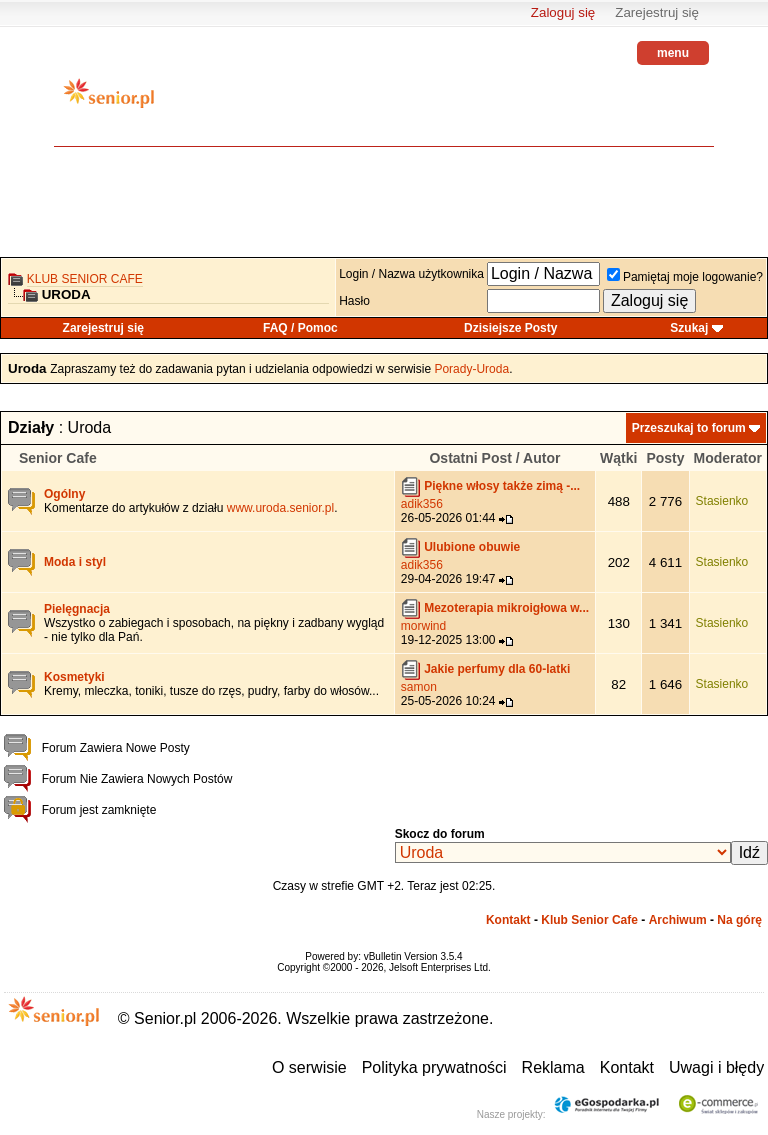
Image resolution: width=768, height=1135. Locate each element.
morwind (423, 626)
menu (673, 53)
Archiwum (678, 920)
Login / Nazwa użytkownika (411, 274)
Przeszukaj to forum (689, 428)
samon (419, 687)
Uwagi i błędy (716, 1067)
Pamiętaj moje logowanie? (685, 277)
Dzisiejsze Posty (510, 328)
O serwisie (309, 1067)
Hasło (354, 301)
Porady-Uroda (471, 369)
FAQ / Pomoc (300, 328)
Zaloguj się (563, 12)
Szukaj (689, 328)
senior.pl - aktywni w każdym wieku (109, 100)
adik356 (422, 504)
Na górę (739, 920)
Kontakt (508, 920)
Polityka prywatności (434, 1067)
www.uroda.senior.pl (280, 508)
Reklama (553, 1067)
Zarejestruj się (657, 12)
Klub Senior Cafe (85, 279)
